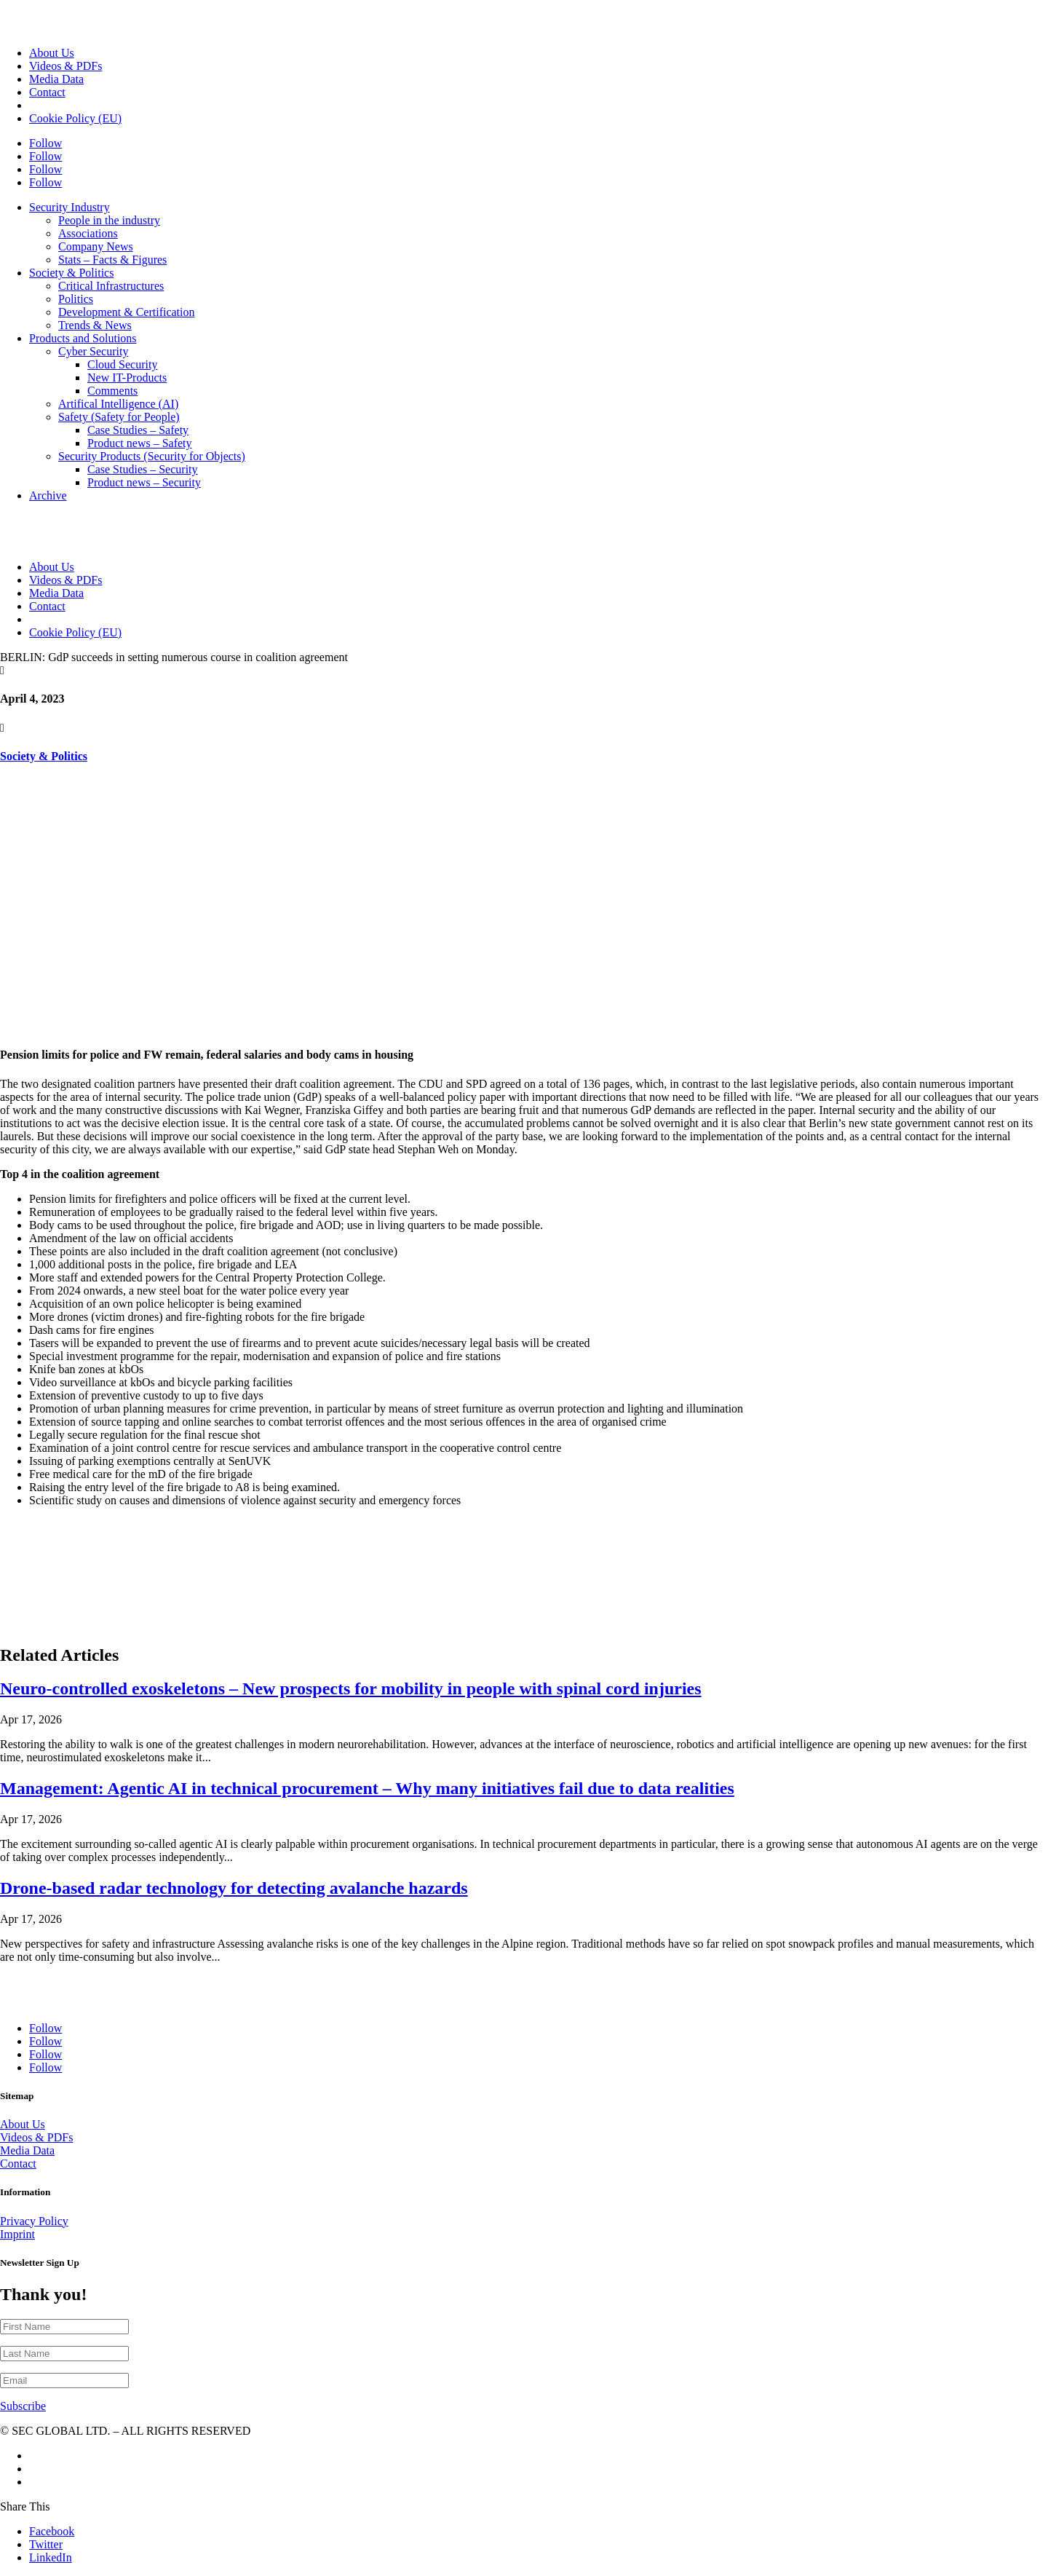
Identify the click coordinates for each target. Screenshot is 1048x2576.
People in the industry (109, 220)
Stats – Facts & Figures (112, 259)
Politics (75, 299)
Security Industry (69, 207)
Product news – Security (144, 482)
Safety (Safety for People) (119, 417)
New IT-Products (127, 377)
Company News (95, 246)
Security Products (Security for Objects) (151, 456)
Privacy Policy (34, 2221)
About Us (51, 53)
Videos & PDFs (65, 66)
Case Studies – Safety (137, 430)
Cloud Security (122, 364)
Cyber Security (93, 351)
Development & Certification (126, 312)
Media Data (56, 79)
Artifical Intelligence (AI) (118, 404)
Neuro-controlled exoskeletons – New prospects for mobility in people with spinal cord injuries (351, 1688)
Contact (47, 92)
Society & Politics (71, 272)
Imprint (17, 2234)
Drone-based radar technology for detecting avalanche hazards (234, 1887)
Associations (88, 233)
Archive (48, 495)
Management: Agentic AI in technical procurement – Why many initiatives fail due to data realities (367, 1788)
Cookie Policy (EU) (75, 118)
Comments (112, 390)
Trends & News (95, 325)
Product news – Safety (139, 443)
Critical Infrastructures (111, 286)
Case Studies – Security (142, 469)
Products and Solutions (83, 338)
